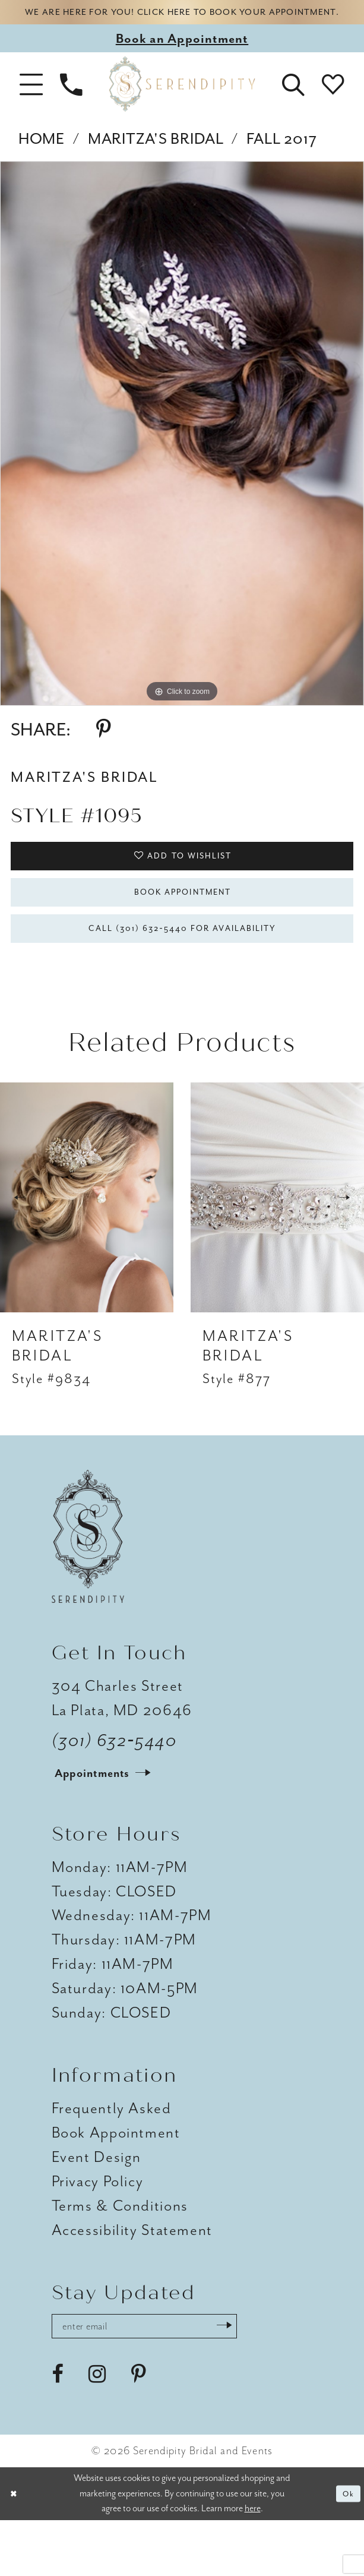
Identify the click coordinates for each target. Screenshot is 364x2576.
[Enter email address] (170, 2378)
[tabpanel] (182, 455)
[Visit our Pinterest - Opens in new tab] (138, 2430)
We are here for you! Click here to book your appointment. (182, 22)
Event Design (96, 2205)
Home (41, 160)
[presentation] (86, 1246)
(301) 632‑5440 (115, 1789)
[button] (31, 105)
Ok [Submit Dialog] (345, 2549)
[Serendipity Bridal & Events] (182, 105)
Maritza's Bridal (156, 160)
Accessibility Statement (132, 2278)
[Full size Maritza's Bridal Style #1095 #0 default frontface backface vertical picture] (182, 455)
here (253, 2564)
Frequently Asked (112, 2157)
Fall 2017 (281, 160)
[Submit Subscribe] (273, 2378)
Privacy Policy (98, 2230)
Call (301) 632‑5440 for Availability (183, 973)
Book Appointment (182, 927)
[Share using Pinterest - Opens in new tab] (103, 750)
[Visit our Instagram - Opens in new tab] (97, 2430)
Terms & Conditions (120, 2254)
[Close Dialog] (17, 2549)
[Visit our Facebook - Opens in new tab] (58, 2430)
